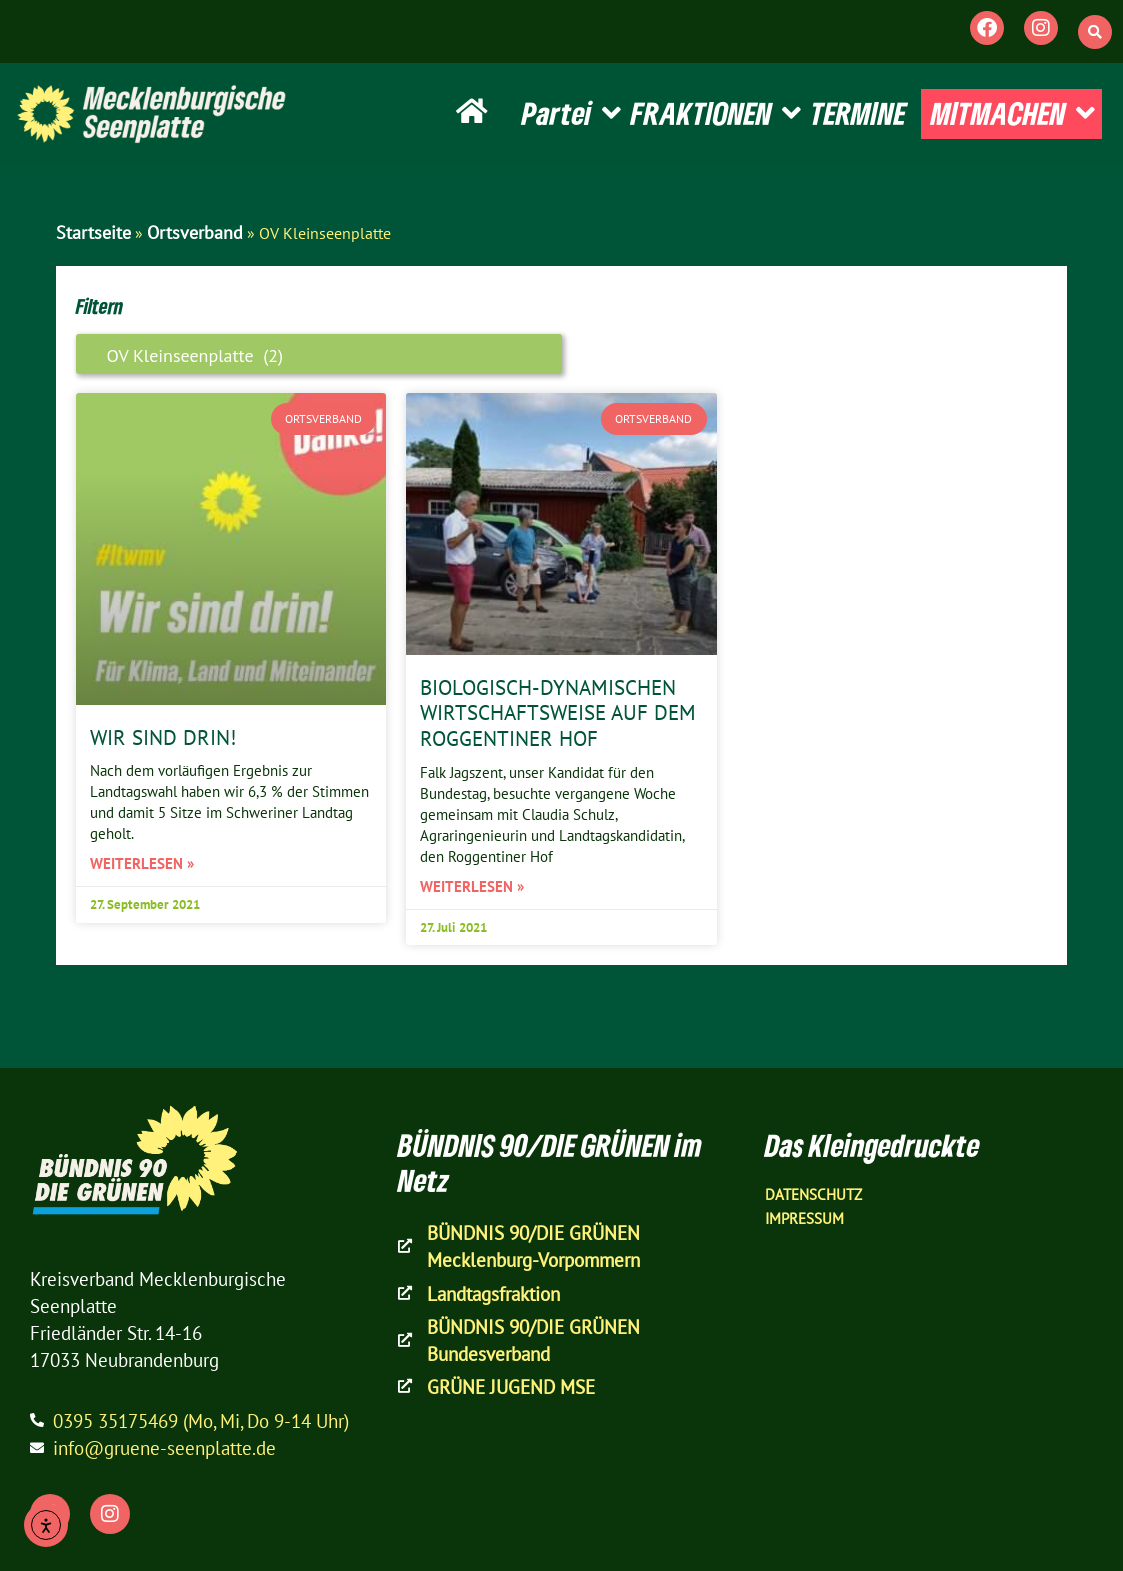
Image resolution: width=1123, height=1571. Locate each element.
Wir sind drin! (163, 737)
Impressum (804, 1218)
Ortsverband (195, 232)
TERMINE (858, 113)
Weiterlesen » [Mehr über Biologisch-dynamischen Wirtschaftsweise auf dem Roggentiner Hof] (472, 886)
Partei (571, 114)
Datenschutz (813, 1194)
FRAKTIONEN (716, 114)
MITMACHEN (1013, 114)
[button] (1095, 32)
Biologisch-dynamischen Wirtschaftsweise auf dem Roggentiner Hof (558, 712)
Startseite (93, 232)
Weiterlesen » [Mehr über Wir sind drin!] (142, 863)
